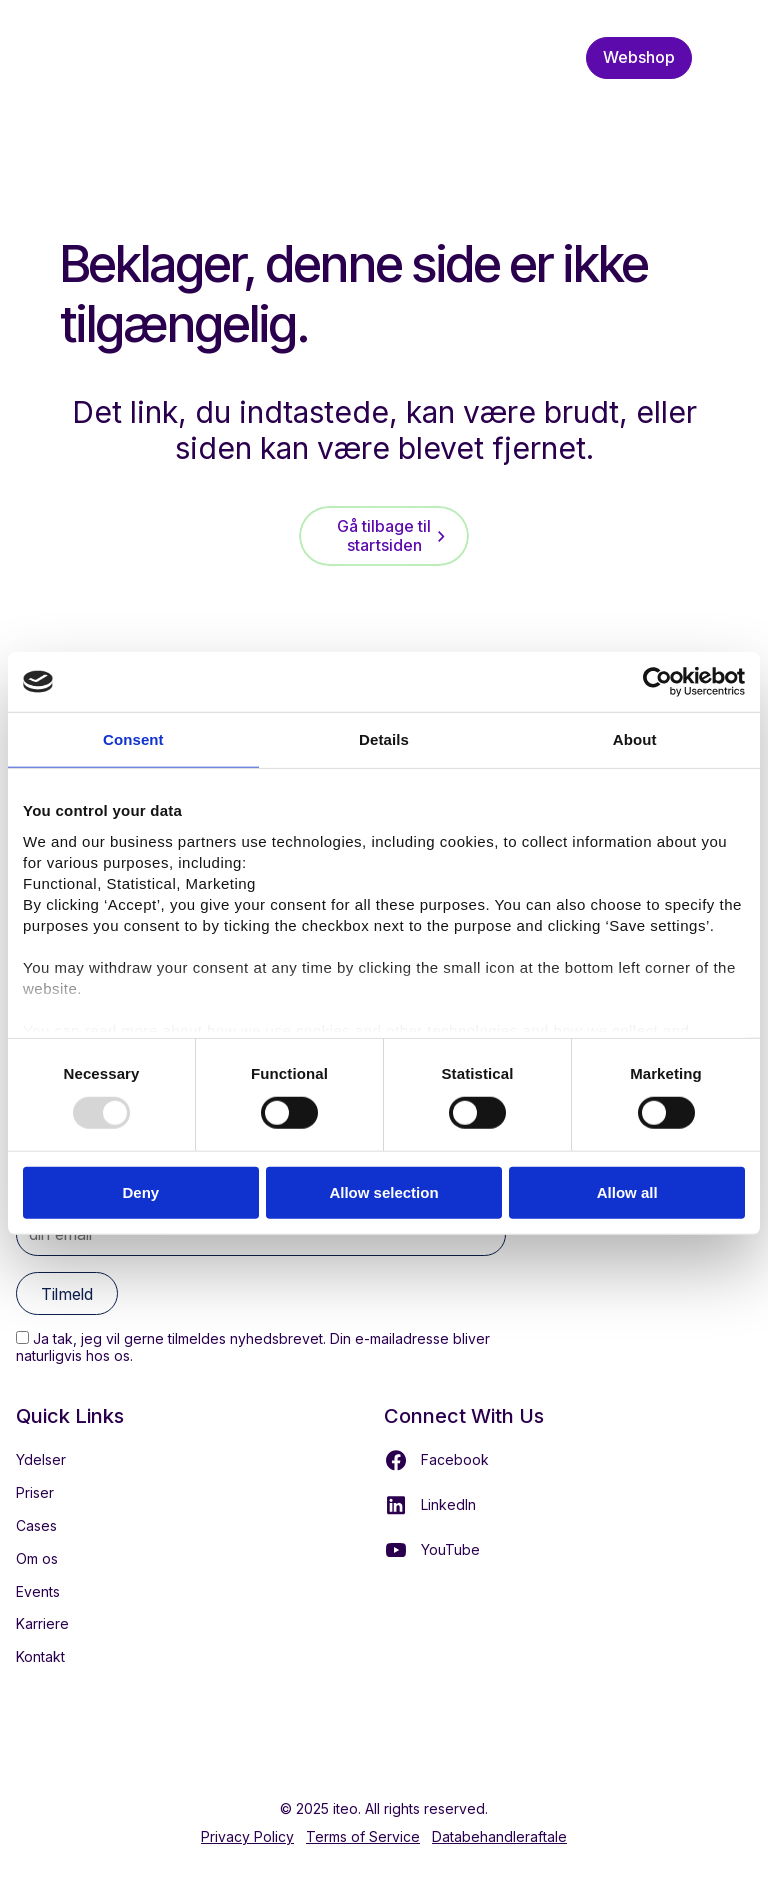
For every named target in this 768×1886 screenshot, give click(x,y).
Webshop (639, 57)
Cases (36, 1525)
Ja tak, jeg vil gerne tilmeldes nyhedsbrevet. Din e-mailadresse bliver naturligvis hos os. (253, 1347)
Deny (140, 1192)
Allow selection (383, 1192)
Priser (35, 1492)
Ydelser (41, 1459)
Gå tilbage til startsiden (384, 535)
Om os (37, 1558)
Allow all (627, 1192)
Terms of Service (363, 1837)
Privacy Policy (247, 1837)
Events (38, 1591)
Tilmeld (67, 1294)
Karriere (42, 1623)
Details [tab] (384, 739)
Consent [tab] (133, 739)
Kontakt (40, 1656)
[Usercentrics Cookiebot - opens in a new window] (657, 682)
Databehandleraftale (499, 1837)
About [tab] (635, 739)
